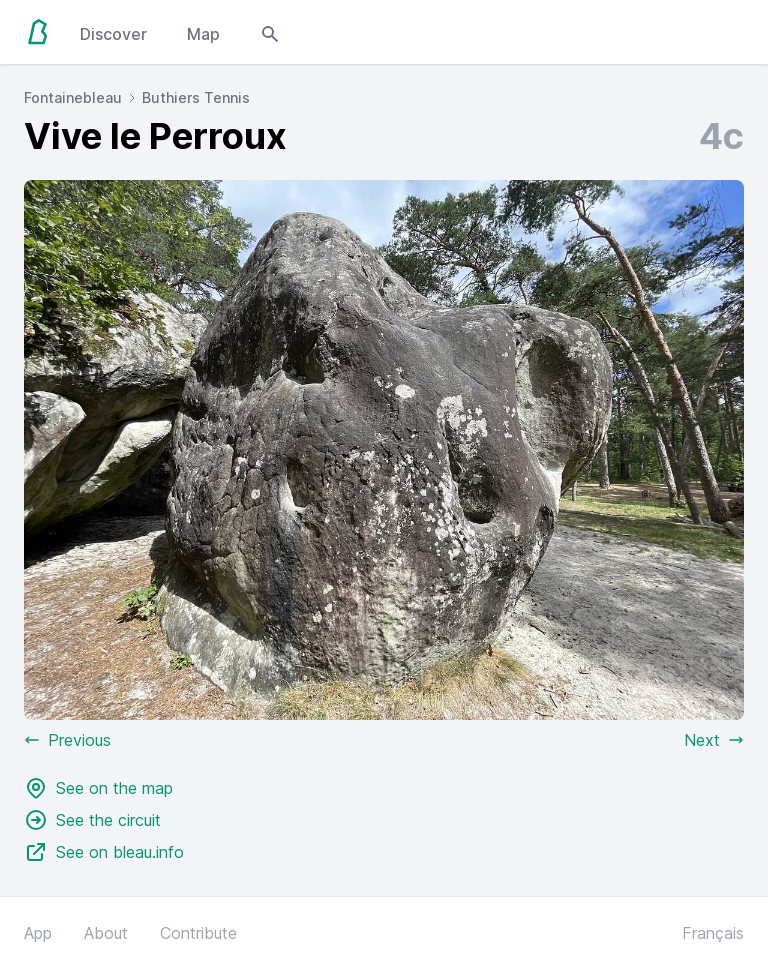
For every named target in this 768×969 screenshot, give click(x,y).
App (38, 933)
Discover (113, 34)
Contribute (198, 933)
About (106, 933)
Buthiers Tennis (196, 97)
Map (203, 34)
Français (713, 933)
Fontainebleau (73, 97)
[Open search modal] (270, 32)
